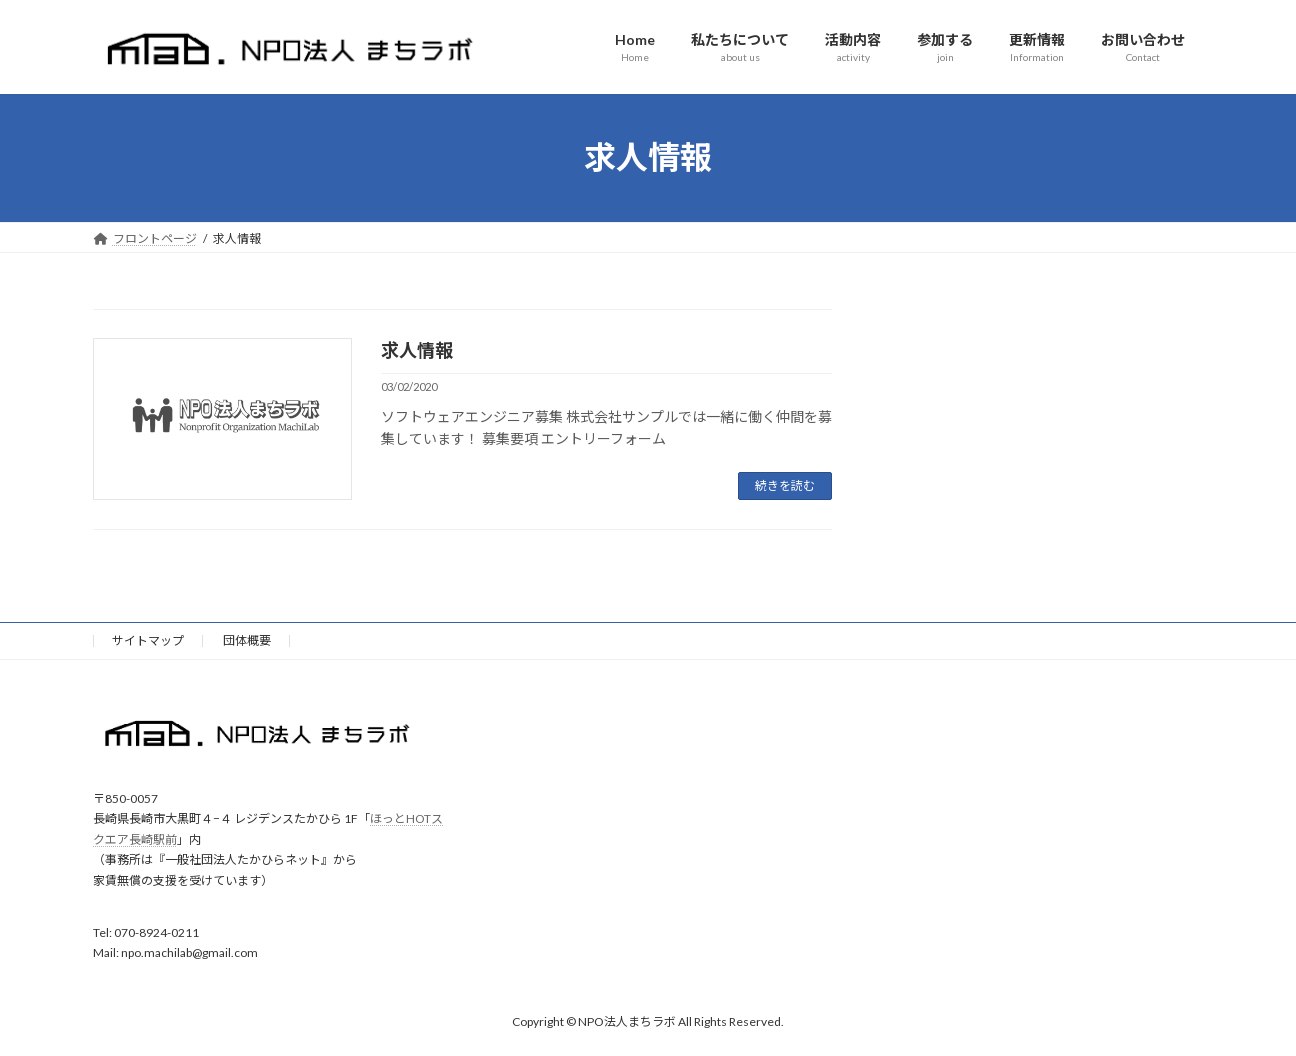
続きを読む (785, 485)
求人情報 (417, 350)
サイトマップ (148, 640)
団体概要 (247, 640)
